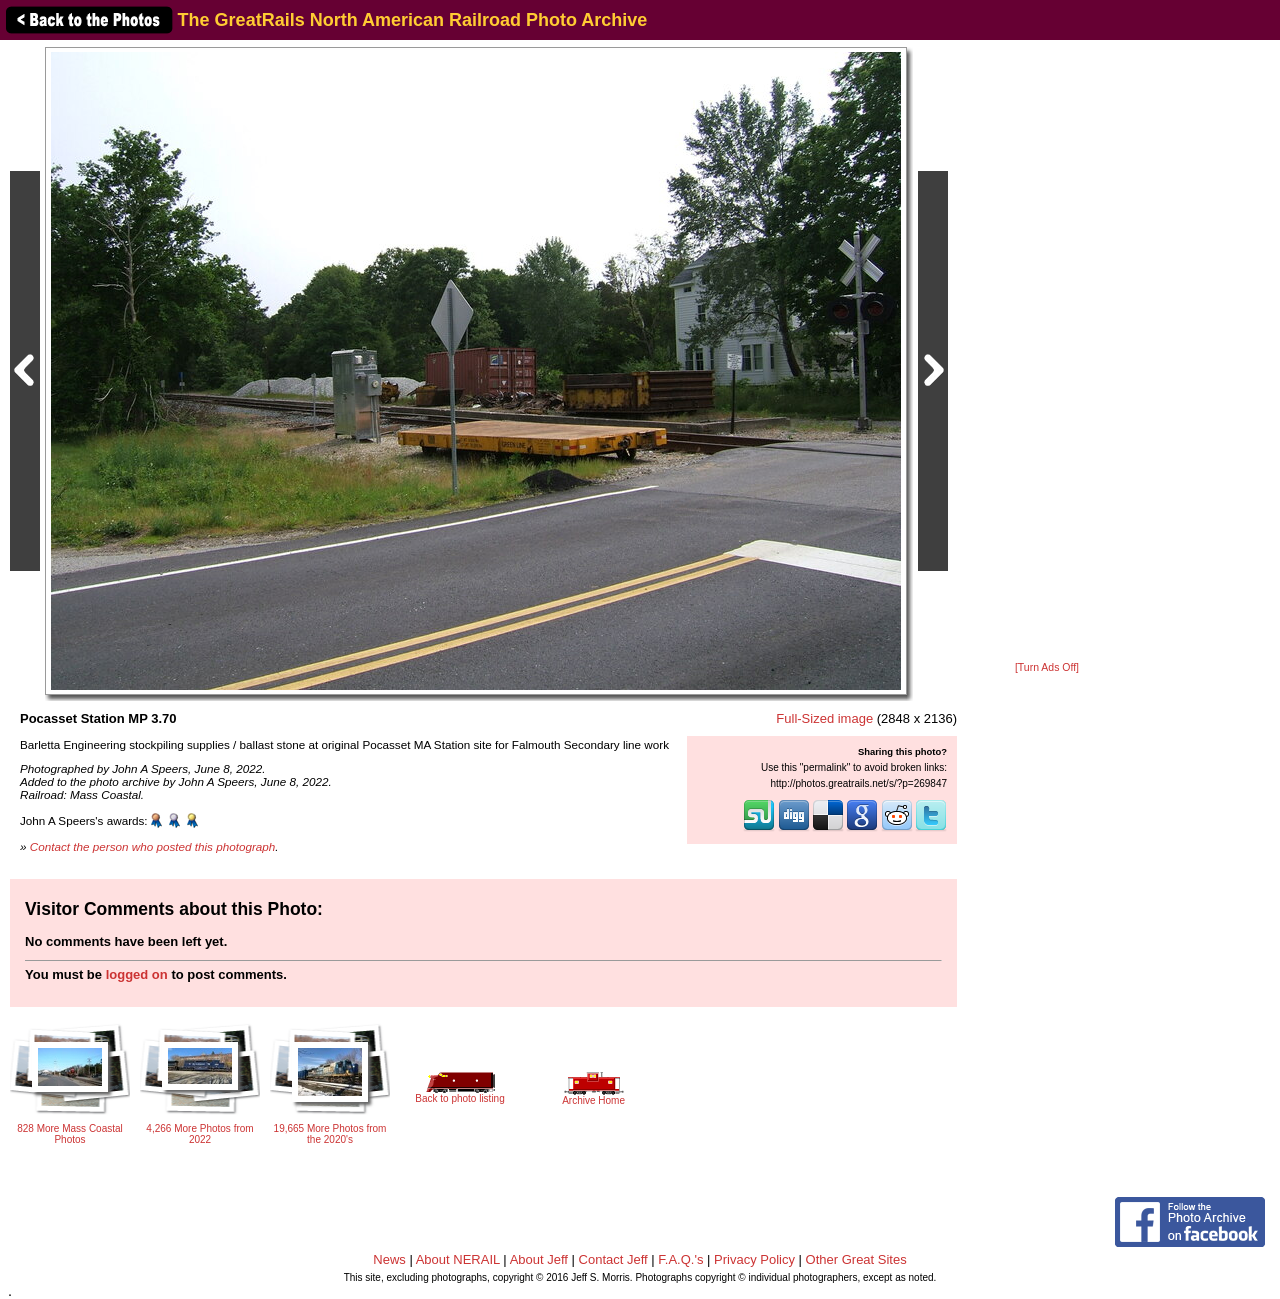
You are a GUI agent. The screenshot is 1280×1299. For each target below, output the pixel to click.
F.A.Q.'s (680, 1259)
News (389, 1259)
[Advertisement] (1047, 352)
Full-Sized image (824, 718)
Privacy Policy (754, 1259)
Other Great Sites (856, 1259)
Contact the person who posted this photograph (153, 846)
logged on (137, 974)
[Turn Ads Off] (1047, 667)
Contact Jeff (613, 1259)
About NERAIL (458, 1259)
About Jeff (539, 1259)
